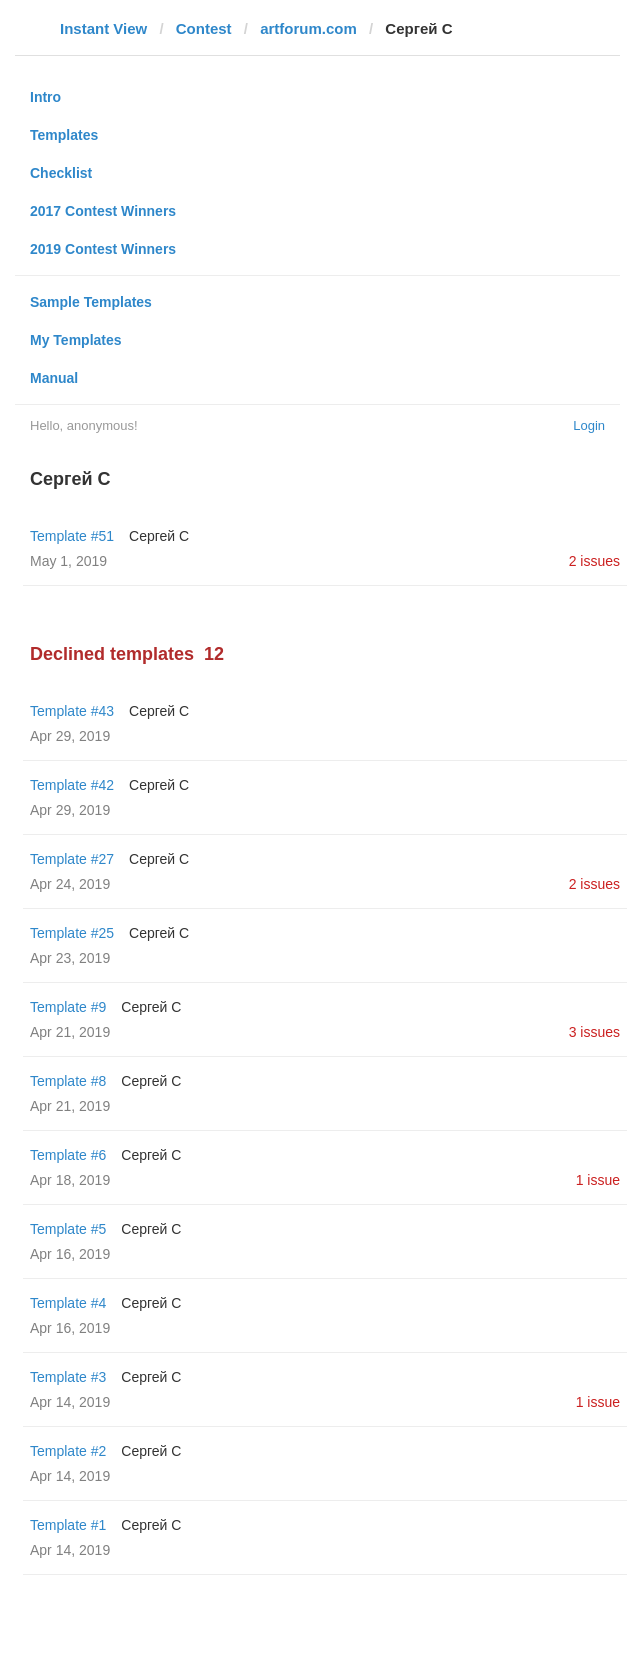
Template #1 (68, 1525)
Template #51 (72, 536)
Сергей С (159, 536)
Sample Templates (91, 302)
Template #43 (72, 711)
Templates (64, 135)
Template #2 (68, 1451)
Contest (204, 28)
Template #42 (72, 785)
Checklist (61, 173)
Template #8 (68, 1081)
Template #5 (68, 1229)
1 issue (598, 1180)
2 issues (594, 561)
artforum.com (308, 28)
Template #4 (68, 1303)
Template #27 (72, 859)
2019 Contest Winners (103, 249)
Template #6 (68, 1155)
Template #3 (68, 1377)
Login (589, 425)
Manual (54, 378)
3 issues (594, 1032)
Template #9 (68, 1007)
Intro (45, 97)
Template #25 (72, 933)
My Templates (76, 340)
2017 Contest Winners (103, 211)
